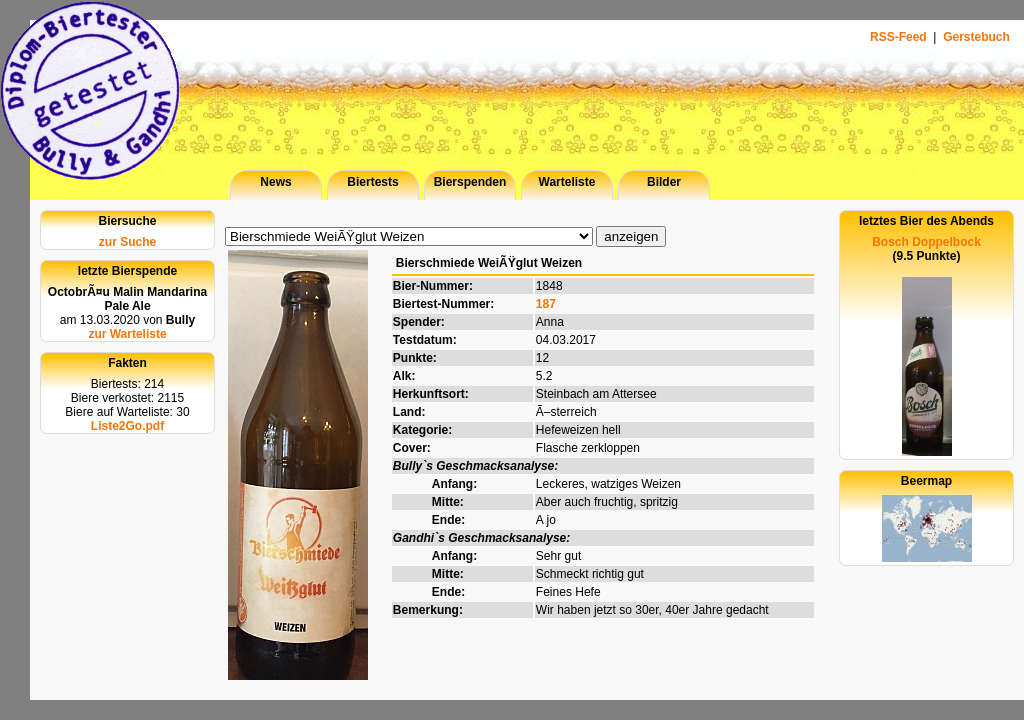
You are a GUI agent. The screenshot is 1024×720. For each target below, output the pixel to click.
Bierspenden (470, 182)
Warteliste (567, 182)
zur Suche (127, 242)
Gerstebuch (976, 37)
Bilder (664, 182)
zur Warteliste (127, 334)
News (275, 182)
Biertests (372, 182)
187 (546, 304)
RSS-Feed (900, 37)
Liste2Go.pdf (127, 426)
